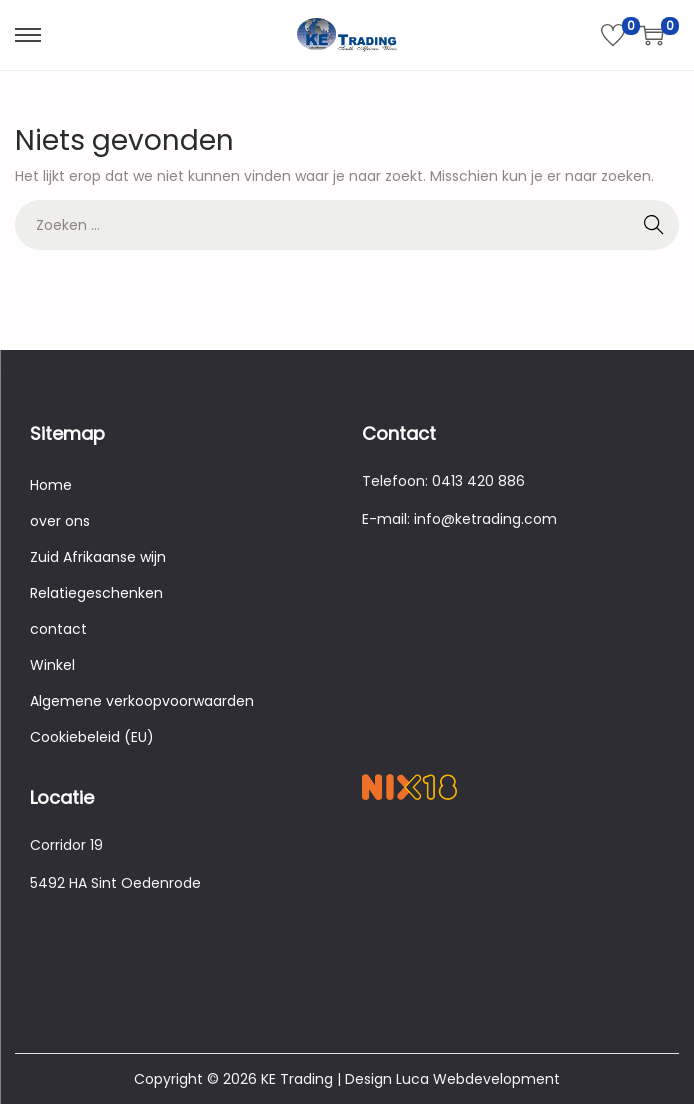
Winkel (52, 665)
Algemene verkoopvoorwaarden (142, 701)
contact (58, 629)
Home (51, 485)
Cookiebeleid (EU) (92, 737)
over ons (60, 521)
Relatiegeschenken (96, 593)
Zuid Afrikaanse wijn (98, 557)
